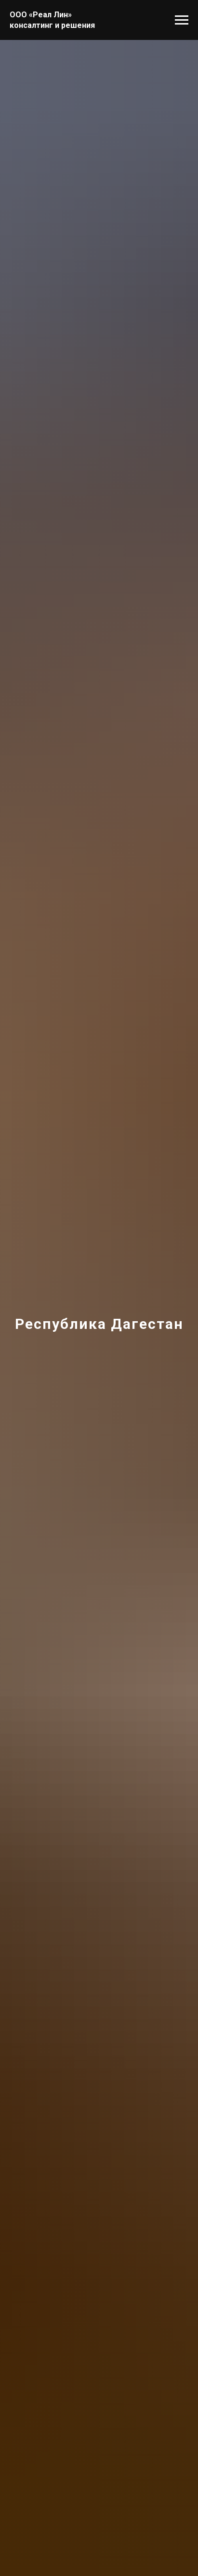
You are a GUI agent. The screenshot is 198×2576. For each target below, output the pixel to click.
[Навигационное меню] (181, 20)
